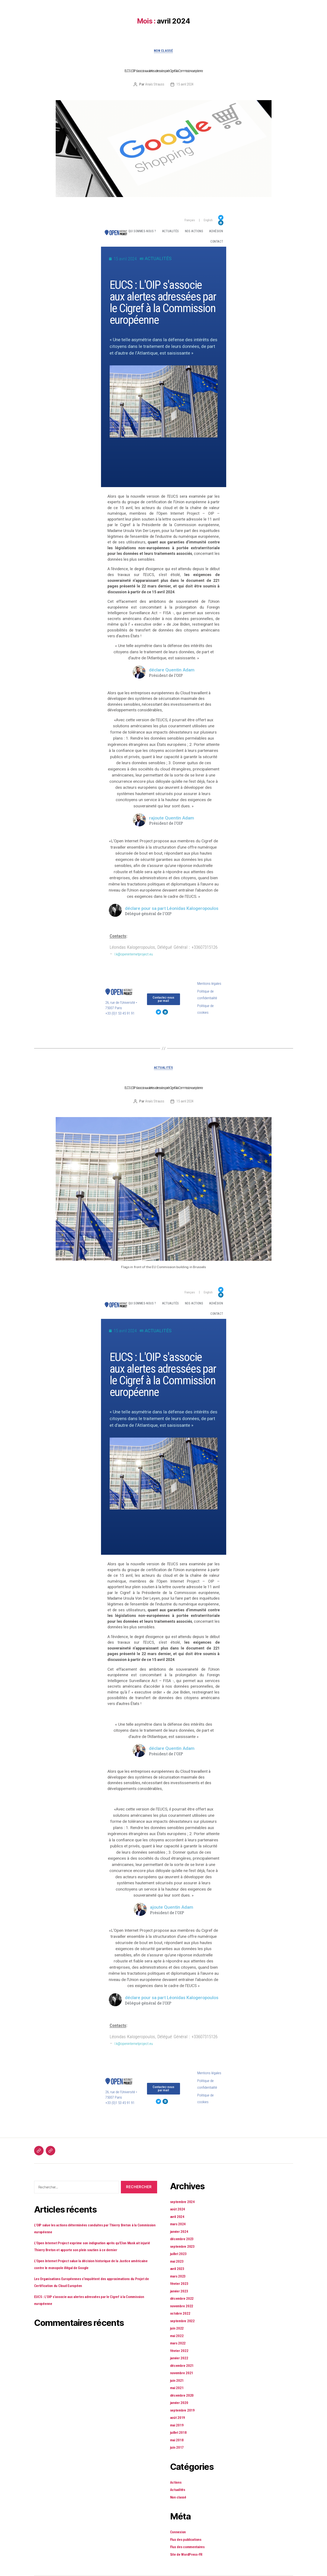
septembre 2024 (182, 2202)
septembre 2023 (182, 2247)
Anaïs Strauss (154, 84)
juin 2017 (177, 2448)
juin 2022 (177, 2329)
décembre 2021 (182, 2366)
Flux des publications (185, 2540)
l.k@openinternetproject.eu (134, 954)
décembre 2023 (182, 2239)
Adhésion (216, 231)
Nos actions (194, 231)
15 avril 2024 (184, 84)
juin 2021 (177, 2381)
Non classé (163, 51)
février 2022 (179, 2351)
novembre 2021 (181, 2373)
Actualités (170, 231)
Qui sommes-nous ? (142, 231)
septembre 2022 (182, 2321)
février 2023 (179, 2284)
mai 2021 (177, 2388)
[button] (163, 999)
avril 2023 (177, 2269)
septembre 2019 (182, 2410)
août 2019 (177, 2418)
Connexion (178, 2532)
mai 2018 (177, 2440)
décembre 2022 (182, 2299)
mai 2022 (177, 2336)
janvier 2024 (179, 2232)
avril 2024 (177, 2217)
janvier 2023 (179, 2291)
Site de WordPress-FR (186, 2554)
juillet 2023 (178, 2254)
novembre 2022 (181, 2306)
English (208, 220)
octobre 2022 (180, 2314)
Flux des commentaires (187, 2547)
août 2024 (177, 2209)
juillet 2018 (178, 2433)
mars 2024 (178, 2224)
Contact (216, 241)
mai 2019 (177, 2425)
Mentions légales (209, 984)
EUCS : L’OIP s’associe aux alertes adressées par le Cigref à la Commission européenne (163, 71)
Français (190, 220)
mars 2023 (178, 2276)
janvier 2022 (179, 2358)
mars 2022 (178, 2343)
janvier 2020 (179, 2403)
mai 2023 (177, 2261)
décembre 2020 (182, 2395)
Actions (176, 2482)
